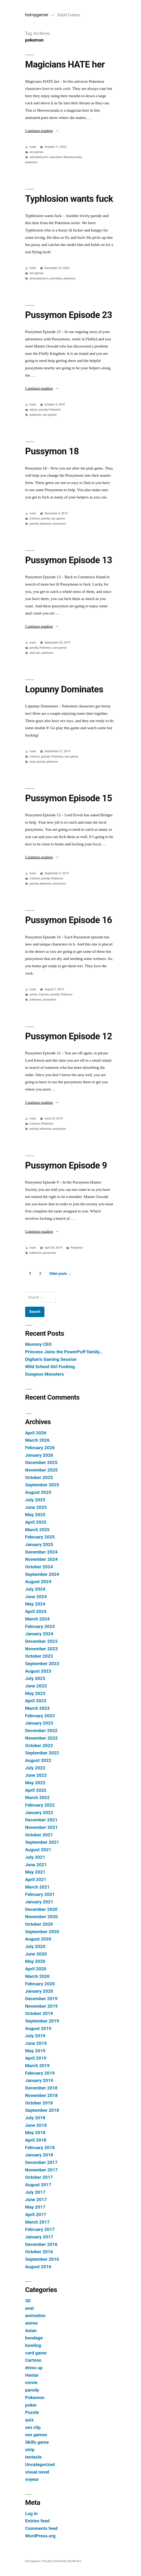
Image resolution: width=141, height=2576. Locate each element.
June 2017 (36, 2199)
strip (30, 2449)
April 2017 (35, 2214)
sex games (36, 152)
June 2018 (36, 2125)
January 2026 (39, 1455)
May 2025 (35, 1514)
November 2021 (41, 1827)
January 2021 (39, 1901)
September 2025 (42, 1484)
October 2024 (39, 1566)
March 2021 (37, 1887)
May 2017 (35, 2207)
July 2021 (35, 1857)
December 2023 (41, 1641)
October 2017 (39, 2177)
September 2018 (42, 2110)
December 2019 (41, 1998)
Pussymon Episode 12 (68, 1036)
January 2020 (39, 1991)
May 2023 (35, 1693)
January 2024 (39, 1633)
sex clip (33, 2427)
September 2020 (42, 1931)
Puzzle (32, 2412)
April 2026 (35, 1432)
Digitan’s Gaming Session (51, 1359)
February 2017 (40, 2229)
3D (28, 2300)
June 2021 (36, 1864)
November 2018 (41, 2095)
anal (32, 761)
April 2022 (35, 1790)
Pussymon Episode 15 (68, 798)
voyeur (32, 2479)
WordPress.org (40, 2535)
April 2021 (35, 1879)
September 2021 (42, 1842)
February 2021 (40, 1894)
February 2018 (40, 2147)
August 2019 (38, 2028)
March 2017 (37, 2222)
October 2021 (39, 1834)
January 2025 (39, 1544)
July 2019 (35, 2035)
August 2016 (38, 2266)
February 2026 (40, 1447)
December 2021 (41, 1819)
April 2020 (35, 1968)
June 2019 (36, 2043)
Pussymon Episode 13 (68, 560)
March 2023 (37, 1708)
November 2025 (41, 1470)
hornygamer (36, 14)
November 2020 (41, 1916)
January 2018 (39, 2155)
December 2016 (41, 2244)
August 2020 (38, 1939)
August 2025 (38, 1492)
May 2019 (35, 2050)
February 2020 (40, 1983)
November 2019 (41, 2006)
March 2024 (37, 1619)
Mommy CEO (38, 1344)
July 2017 (35, 2192)
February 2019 (40, 2073)
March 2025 (37, 1529)
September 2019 (42, 2021)
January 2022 (39, 1812)
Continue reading (42, 130)
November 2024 (41, 1559)
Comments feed (41, 2528)
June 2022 (36, 1775)
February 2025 (40, 1537)
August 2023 (38, 1671)
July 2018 (35, 2117)
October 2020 (39, 1924)
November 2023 (41, 1648)
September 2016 (42, 2259)
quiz (29, 2419)
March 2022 (37, 1797)
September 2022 (42, 1753)
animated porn (39, 157)
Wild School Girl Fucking (50, 1366)
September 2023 (42, 1663)
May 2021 (35, 1872)
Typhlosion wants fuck (69, 198)
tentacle (33, 2457)
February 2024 (40, 1626)
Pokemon (55, 409)
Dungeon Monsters (44, 1374)
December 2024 (41, 1552)
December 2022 (41, 1730)
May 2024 (35, 1604)
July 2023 (35, 1678)
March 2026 (37, 1440)
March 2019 (37, 2065)
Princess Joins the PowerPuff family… (64, 1351)
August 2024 (38, 1581)
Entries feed (37, 2520)
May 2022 (35, 1782)
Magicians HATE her (65, 64)
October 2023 (39, 1656)
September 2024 (42, 1574)
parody (43, 409)
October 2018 (39, 2103)
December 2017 (41, 2162)
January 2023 (39, 1723)
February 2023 (40, 1715)
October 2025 (39, 1477)
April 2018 (35, 2140)
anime (33, 409)
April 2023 (35, 1700)
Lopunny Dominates (64, 689)
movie (31, 2382)
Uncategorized (40, 2464)
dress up (34, 2367)
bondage (34, 2338)
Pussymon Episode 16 (68, 920)
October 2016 (39, 2251)
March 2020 (37, 1976)
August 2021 (38, 1849)
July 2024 (35, 1589)
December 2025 (41, 1462)
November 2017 (41, 2170)
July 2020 (35, 1946)
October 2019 (39, 2013)
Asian (31, 2330)
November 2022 (41, 1738)
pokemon (31, 162)
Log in (31, 2513)
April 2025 (35, 1522)
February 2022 (40, 1805)
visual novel (37, 2472)
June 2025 (36, 1507)
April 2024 (35, 1611)
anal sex (35, 653)
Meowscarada (73, 157)
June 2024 (36, 1596)
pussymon (59, 523)
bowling (33, 2345)
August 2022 (38, 1760)
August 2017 (38, 2184)
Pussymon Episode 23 (68, 315)
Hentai (32, 2375)
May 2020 (35, 1961)
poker (31, 2405)
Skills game (37, 2442)
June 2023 (36, 1686)
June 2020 (36, 1954)
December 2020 (41, 1909)
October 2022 (39, 1745)
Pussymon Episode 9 (66, 1165)
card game (36, 2353)
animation (55, 157)
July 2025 (35, 1499)
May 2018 (35, 2132)
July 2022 (35, 1768)
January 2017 (39, 2236)
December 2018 (41, 2088)
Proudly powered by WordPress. (61, 2561)
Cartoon (35, 518)
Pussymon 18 (52, 451)
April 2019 (35, 2058)
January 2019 (39, 2080)
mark (33, 147)
